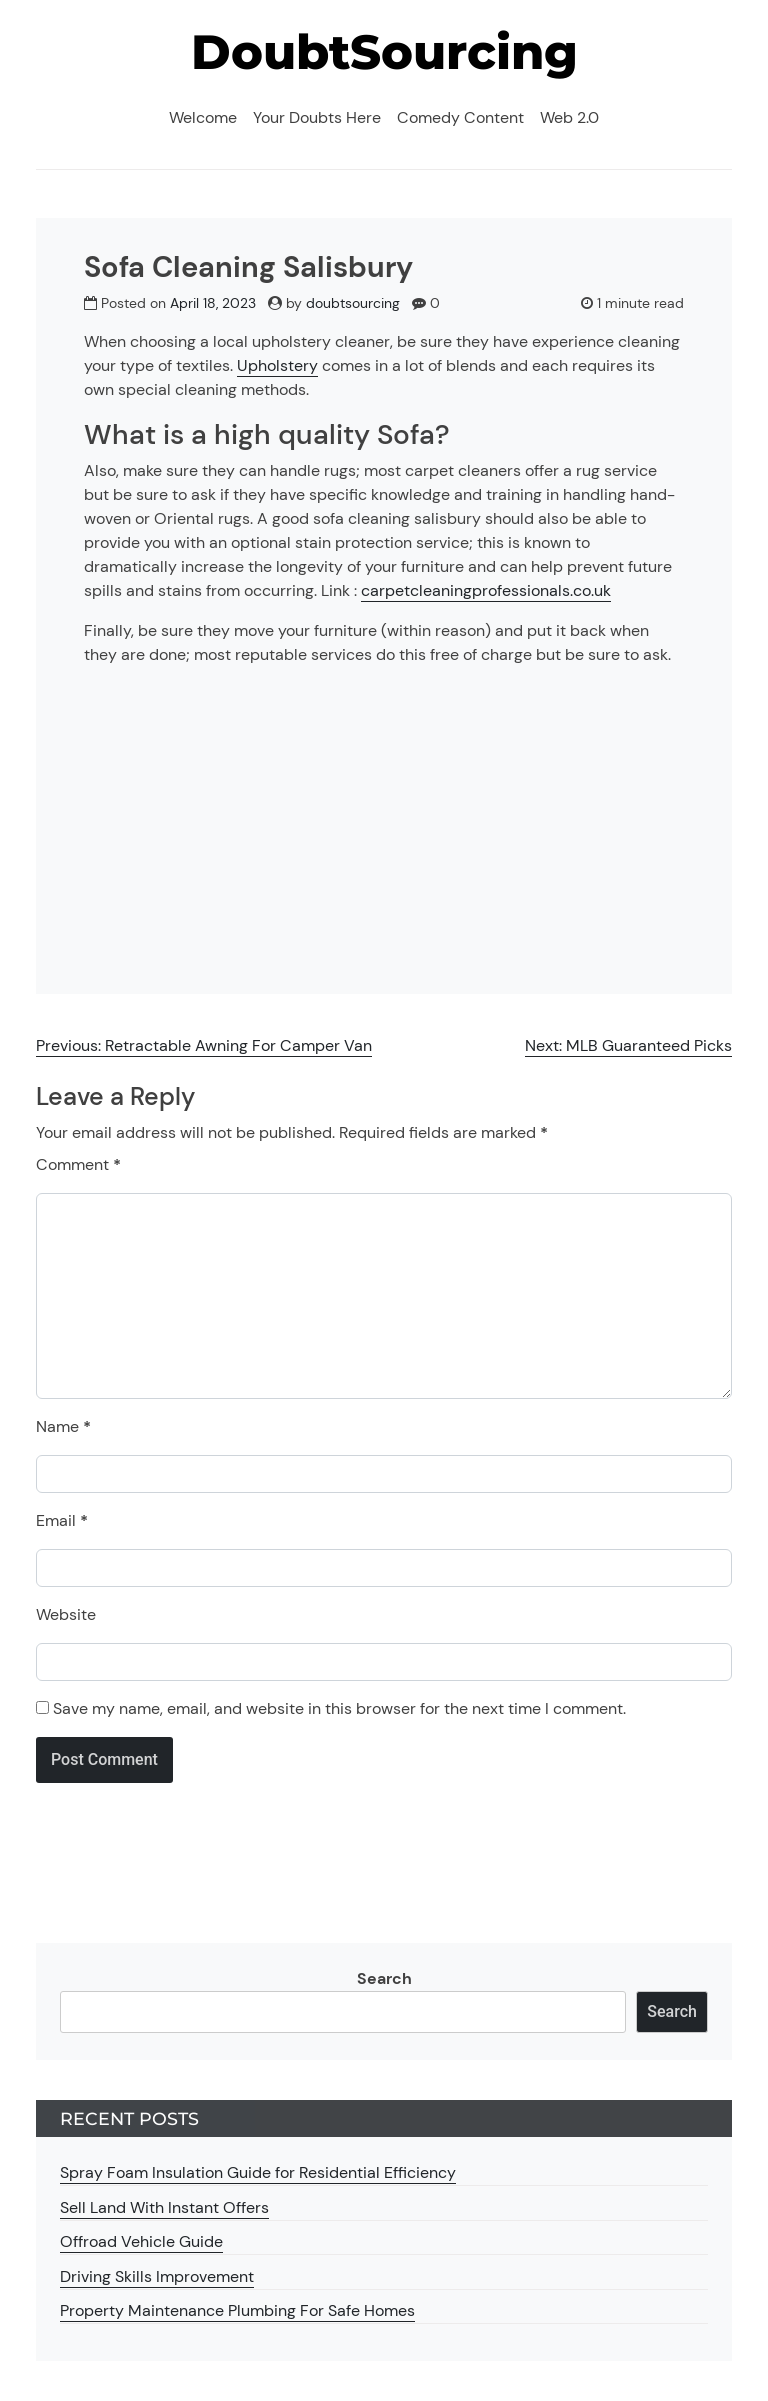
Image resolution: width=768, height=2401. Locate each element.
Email (62, 1520)
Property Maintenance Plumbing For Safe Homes (237, 2310)
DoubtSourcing (384, 52)
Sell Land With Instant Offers (164, 2207)
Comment (78, 1164)
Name (63, 1426)
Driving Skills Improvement (157, 2276)
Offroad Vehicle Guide (141, 2241)
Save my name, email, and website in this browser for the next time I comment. (339, 1708)
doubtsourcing (353, 303)
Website (66, 1614)
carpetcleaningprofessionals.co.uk (486, 590)
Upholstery (277, 365)
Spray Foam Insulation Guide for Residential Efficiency (258, 2172)
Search (384, 1978)
